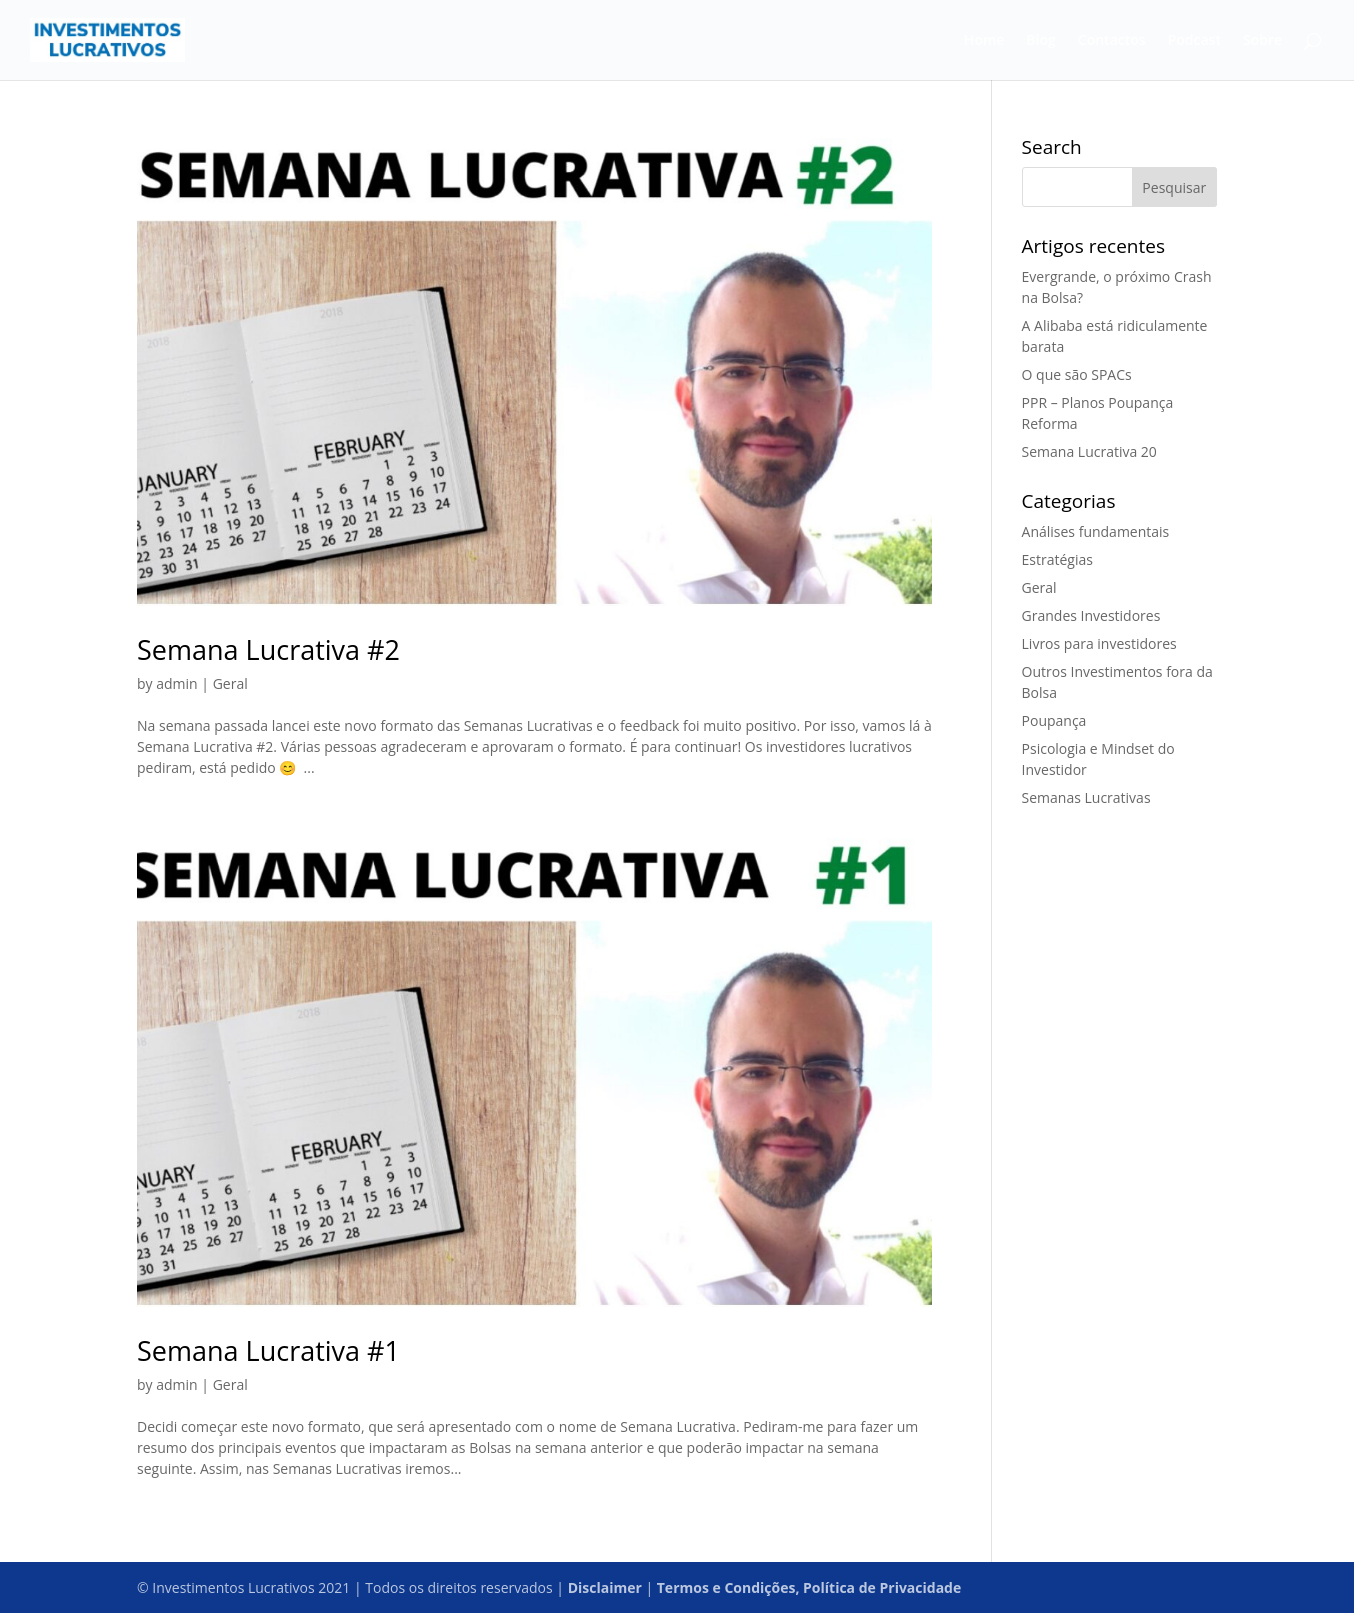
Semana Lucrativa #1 (268, 1350)
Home (984, 41)
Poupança (1054, 720)
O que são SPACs (1077, 374)
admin (176, 683)
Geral (230, 683)
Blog (1040, 41)
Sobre (1262, 41)
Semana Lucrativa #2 (268, 649)
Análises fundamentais (1096, 531)
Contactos (1112, 41)
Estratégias (1057, 559)
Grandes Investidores (1091, 615)
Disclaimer (605, 1587)
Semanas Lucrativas (1086, 797)
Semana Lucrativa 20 (1089, 451)
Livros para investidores (1099, 643)
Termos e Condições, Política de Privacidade (809, 1587)
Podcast (1194, 41)
